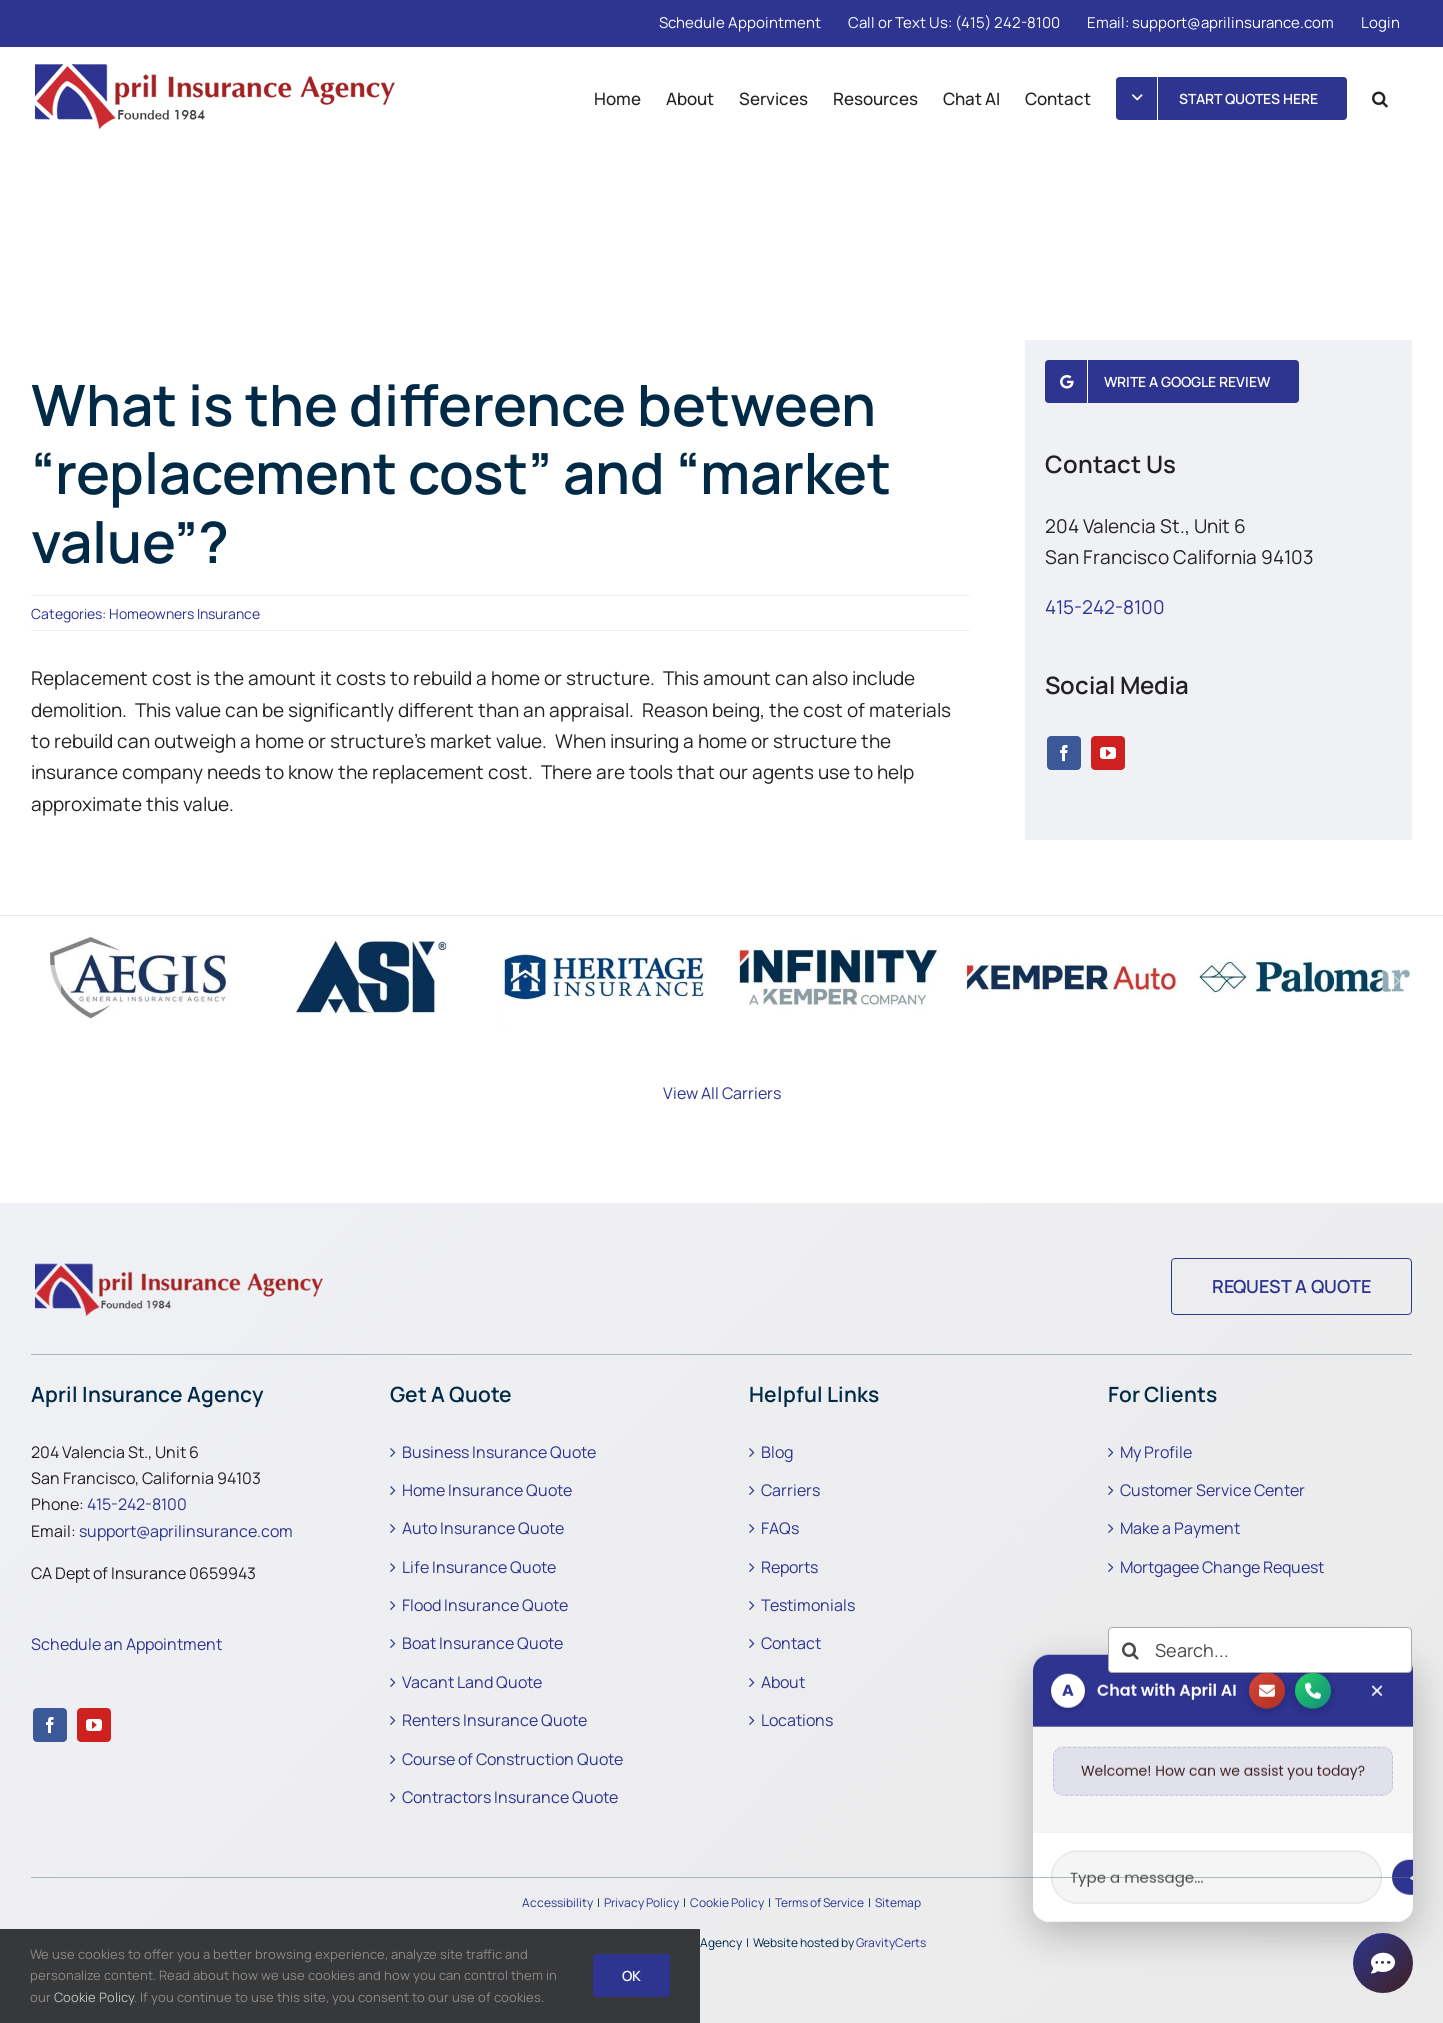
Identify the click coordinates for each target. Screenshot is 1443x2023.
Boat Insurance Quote (482, 1643)
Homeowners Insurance (184, 613)
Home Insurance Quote (487, 1490)
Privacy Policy (641, 1902)
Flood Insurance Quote (485, 1605)
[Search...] (1260, 1650)
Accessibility (557, 1902)
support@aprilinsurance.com (186, 1531)
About (783, 1682)
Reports (789, 1567)
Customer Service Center (1212, 1490)
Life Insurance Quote (479, 1567)
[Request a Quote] (1291, 1286)
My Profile (1156, 1452)
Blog (777, 1452)
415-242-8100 (1105, 607)
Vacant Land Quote (472, 1682)
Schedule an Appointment (126, 1644)
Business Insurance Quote (499, 1452)
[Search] (1131, 1650)
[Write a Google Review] (1172, 381)
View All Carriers (722, 1093)
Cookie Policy (727, 1902)
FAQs (780, 1528)
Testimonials (808, 1605)
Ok (631, 1975)
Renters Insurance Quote (494, 1720)
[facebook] (1064, 753)
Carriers (790, 1490)
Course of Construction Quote (512, 1759)
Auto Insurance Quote (483, 1528)
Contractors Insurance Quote (510, 1797)
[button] (1380, 98)
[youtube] (1108, 753)
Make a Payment (1180, 1528)
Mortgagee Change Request (1222, 1567)
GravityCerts (891, 1942)
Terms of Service (819, 1902)
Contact (791, 1643)
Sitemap (898, 1902)
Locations (797, 1720)
